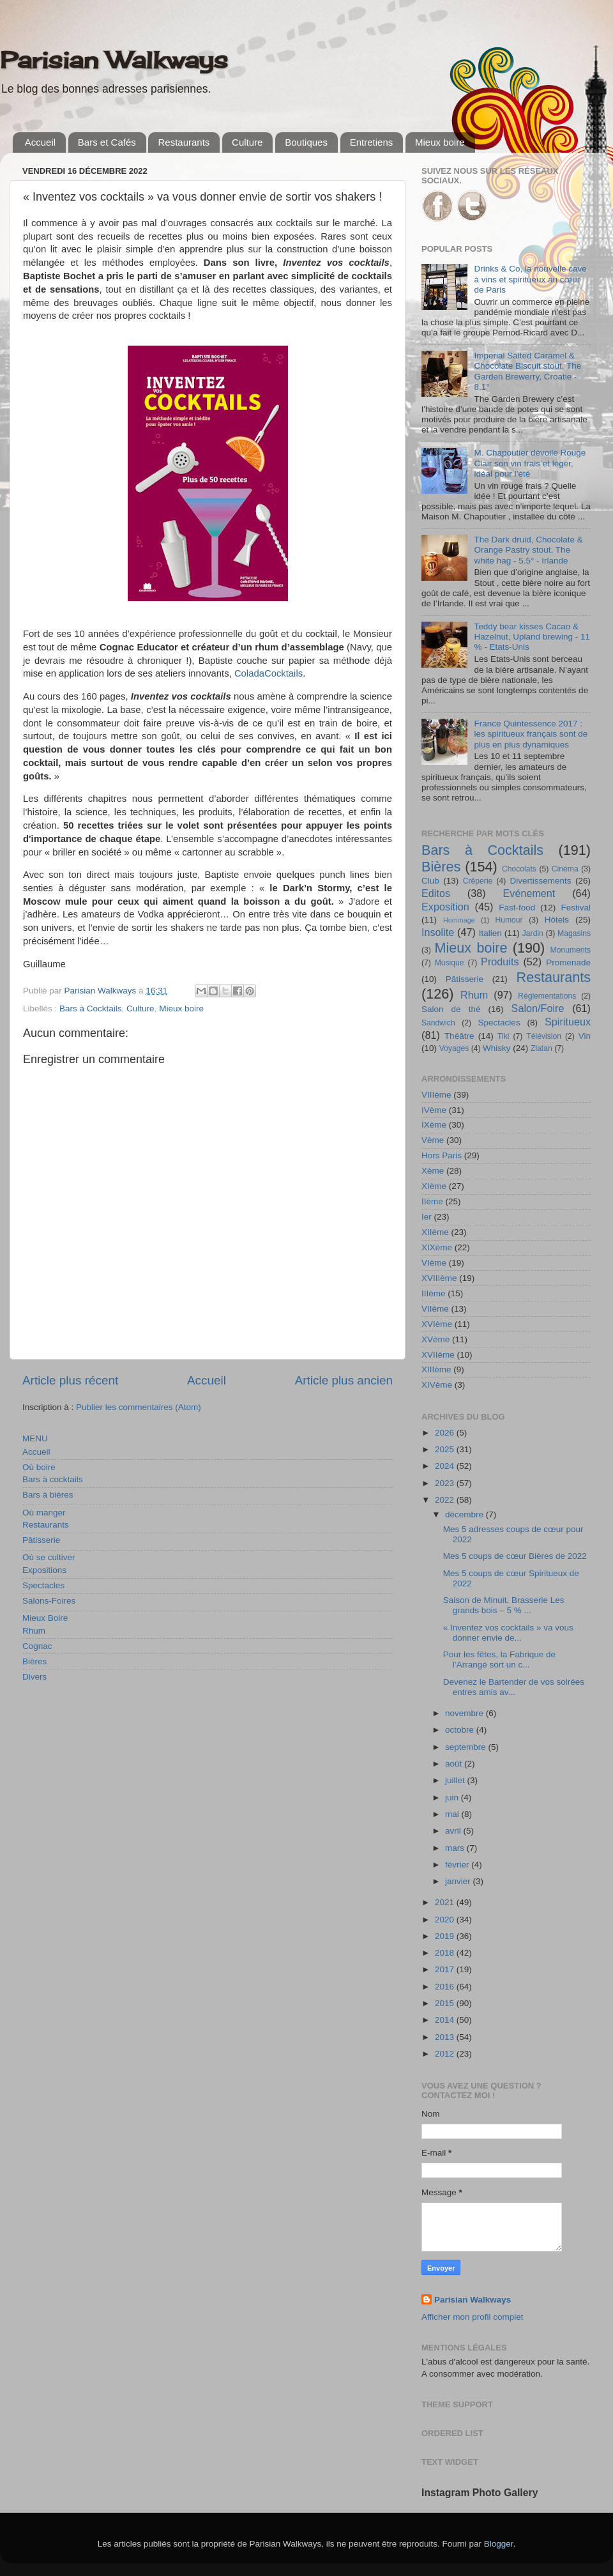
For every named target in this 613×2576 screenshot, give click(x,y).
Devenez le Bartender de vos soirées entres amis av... (513, 1687)
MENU (35, 1438)
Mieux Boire (45, 1618)
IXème (433, 1125)
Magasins (574, 933)
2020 (446, 1919)
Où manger (44, 1512)
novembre (465, 1713)
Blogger (498, 2544)
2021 (446, 1902)
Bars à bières (47, 1494)
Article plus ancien (344, 1380)
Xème (432, 1171)
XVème (435, 1339)
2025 (446, 1449)
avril (454, 1831)
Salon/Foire (537, 1008)
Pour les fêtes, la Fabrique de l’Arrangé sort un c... (499, 1659)
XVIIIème (439, 1278)
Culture (247, 142)
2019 (446, 1936)
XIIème (435, 1232)
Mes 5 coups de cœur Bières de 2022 (515, 1556)
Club (430, 880)
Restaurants (183, 142)
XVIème (436, 1324)
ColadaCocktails (268, 673)
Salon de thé (450, 1009)
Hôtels (557, 919)
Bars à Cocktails (90, 1008)
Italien (490, 933)
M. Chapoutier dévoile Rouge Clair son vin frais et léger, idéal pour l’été (530, 463)
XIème (433, 1186)
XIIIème (436, 1369)
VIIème (435, 1309)
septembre (466, 1747)
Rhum (33, 1631)
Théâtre (459, 1036)
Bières (34, 1661)
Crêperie (478, 881)
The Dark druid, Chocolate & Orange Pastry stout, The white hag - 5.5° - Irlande (528, 550)
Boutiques (306, 142)
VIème (433, 1263)
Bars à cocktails (52, 1479)
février (458, 1864)
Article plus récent (70, 1380)
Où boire (39, 1467)
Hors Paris (441, 1155)
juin (453, 1797)
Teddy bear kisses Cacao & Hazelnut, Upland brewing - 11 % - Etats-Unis (532, 637)
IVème (433, 1110)
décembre (465, 1514)
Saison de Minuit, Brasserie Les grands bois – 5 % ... (503, 1605)
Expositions (44, 1570)
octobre (460, 1730)
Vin (585, 1036)
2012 (446, 2053)
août (454, 1763)
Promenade (568, 962)
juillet (456, 1780)
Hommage (459, 920)
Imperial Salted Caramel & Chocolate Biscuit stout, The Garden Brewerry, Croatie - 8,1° (527, 371)
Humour (508, 920)
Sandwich (438, 1022)
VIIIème (436, 1095)
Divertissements (540, 880)
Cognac (37, 1646)
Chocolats (519, 868)
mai (453, 1814)
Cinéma (565, 868)
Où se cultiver (48, 1557)
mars (456, 1848)
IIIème (433, 1293)
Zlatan (541, 1048)
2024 (446, 1466)
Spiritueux (568, 1021)
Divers (34, 1677)
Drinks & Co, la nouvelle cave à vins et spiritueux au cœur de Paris (530, 279)
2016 (446, 1986)
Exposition (445, 906)
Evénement (529, 893)
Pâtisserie (41, 1540)
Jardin (532, 933)
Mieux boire (440, 142)
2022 (446, 1500)
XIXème (436, 1247)
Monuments (570, 950)
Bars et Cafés (107, 142)
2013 (446, 2037)
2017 (446, 1969)
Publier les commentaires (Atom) (138, 1407)
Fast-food (517, 907)
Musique (449, 962)
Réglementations (547, 996)
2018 (446, 1953)
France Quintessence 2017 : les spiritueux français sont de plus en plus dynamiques (530, 734)
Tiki (503, 1036)
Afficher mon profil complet (472, 2317)
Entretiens (371, 142)
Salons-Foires (48, 1601)
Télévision (543, 1036)
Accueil (40, 142)
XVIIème (438, 1355)
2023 (446, 1483)
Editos (435, 893)
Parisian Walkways (114, 60)
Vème (432, 1140)
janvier (459, 1881)
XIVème (436, 1385)
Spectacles (43, 1585)
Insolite (437, 932)
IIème (432, 1201)
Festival (576, 907)
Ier (426, 1217)
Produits (499, 961)
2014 (446, 2020)
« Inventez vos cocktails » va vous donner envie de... (508, 1633)
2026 (446, 1433)
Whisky (497, 1048)
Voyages (454, 1048)
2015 (446, 2003)
